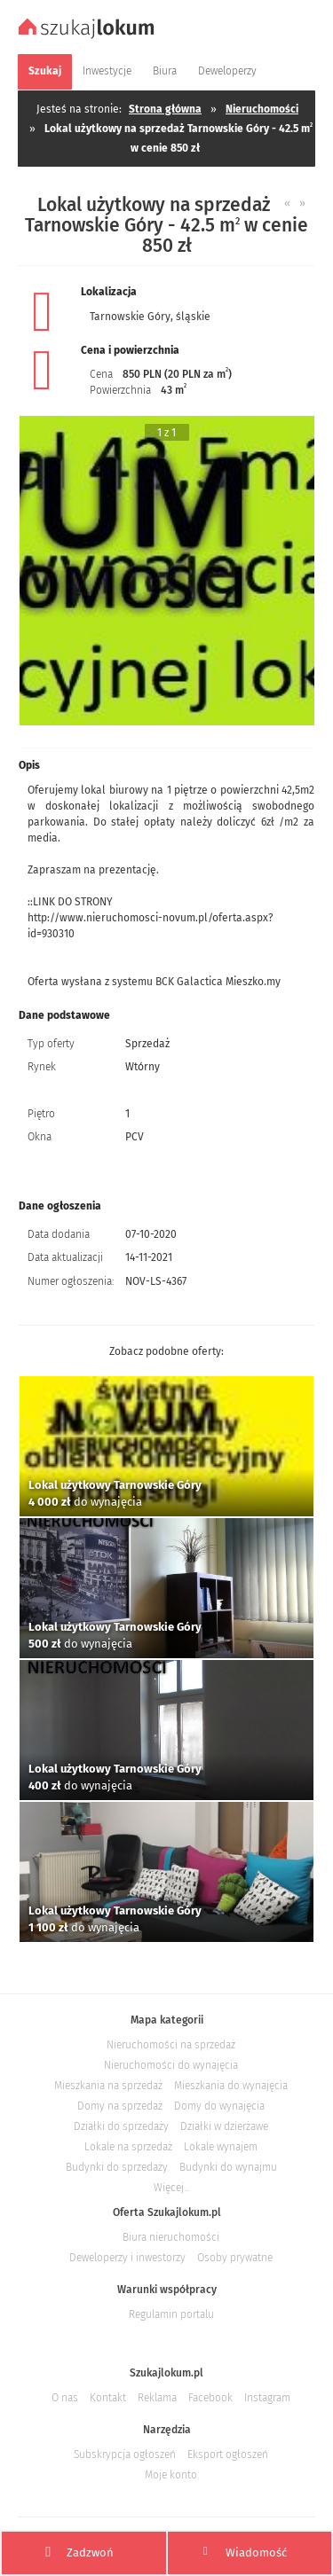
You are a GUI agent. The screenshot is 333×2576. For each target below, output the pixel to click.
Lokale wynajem (221, 2147)
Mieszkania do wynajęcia (231, 2085)
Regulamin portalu (171, 2314)
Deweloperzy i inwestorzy (127, 2257)
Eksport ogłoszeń (227, 2454)
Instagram (267, 2398)
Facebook (210, 2398)
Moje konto (171, 2475)
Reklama (157, 2398)
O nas (65, 2398)
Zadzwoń (79, 2552)
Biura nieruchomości (171, 2237)
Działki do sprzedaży (121, 2126)
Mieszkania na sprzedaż (108, 2085)
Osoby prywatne (235, 2257)
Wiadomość (245, 2552)
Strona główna (165, 109)
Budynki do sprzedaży (117, 2167)
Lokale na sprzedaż (128, 2147)
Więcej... (171, 2187)
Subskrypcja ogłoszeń (125, 2454)
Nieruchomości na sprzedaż (171, 2045)
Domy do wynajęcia (219, 2106)
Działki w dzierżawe (224, 2126)
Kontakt (108, 2398)
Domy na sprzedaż (120, 2106)
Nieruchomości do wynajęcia (171, 2065)
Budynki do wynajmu (228, 2167)
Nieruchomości (262, 109)
